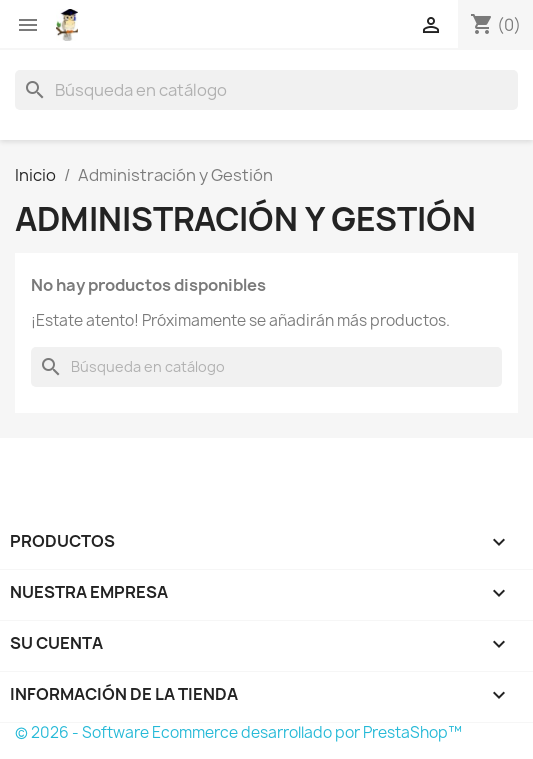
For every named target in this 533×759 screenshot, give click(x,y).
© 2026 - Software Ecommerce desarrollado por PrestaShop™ (238, 732)
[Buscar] (266, 90)
